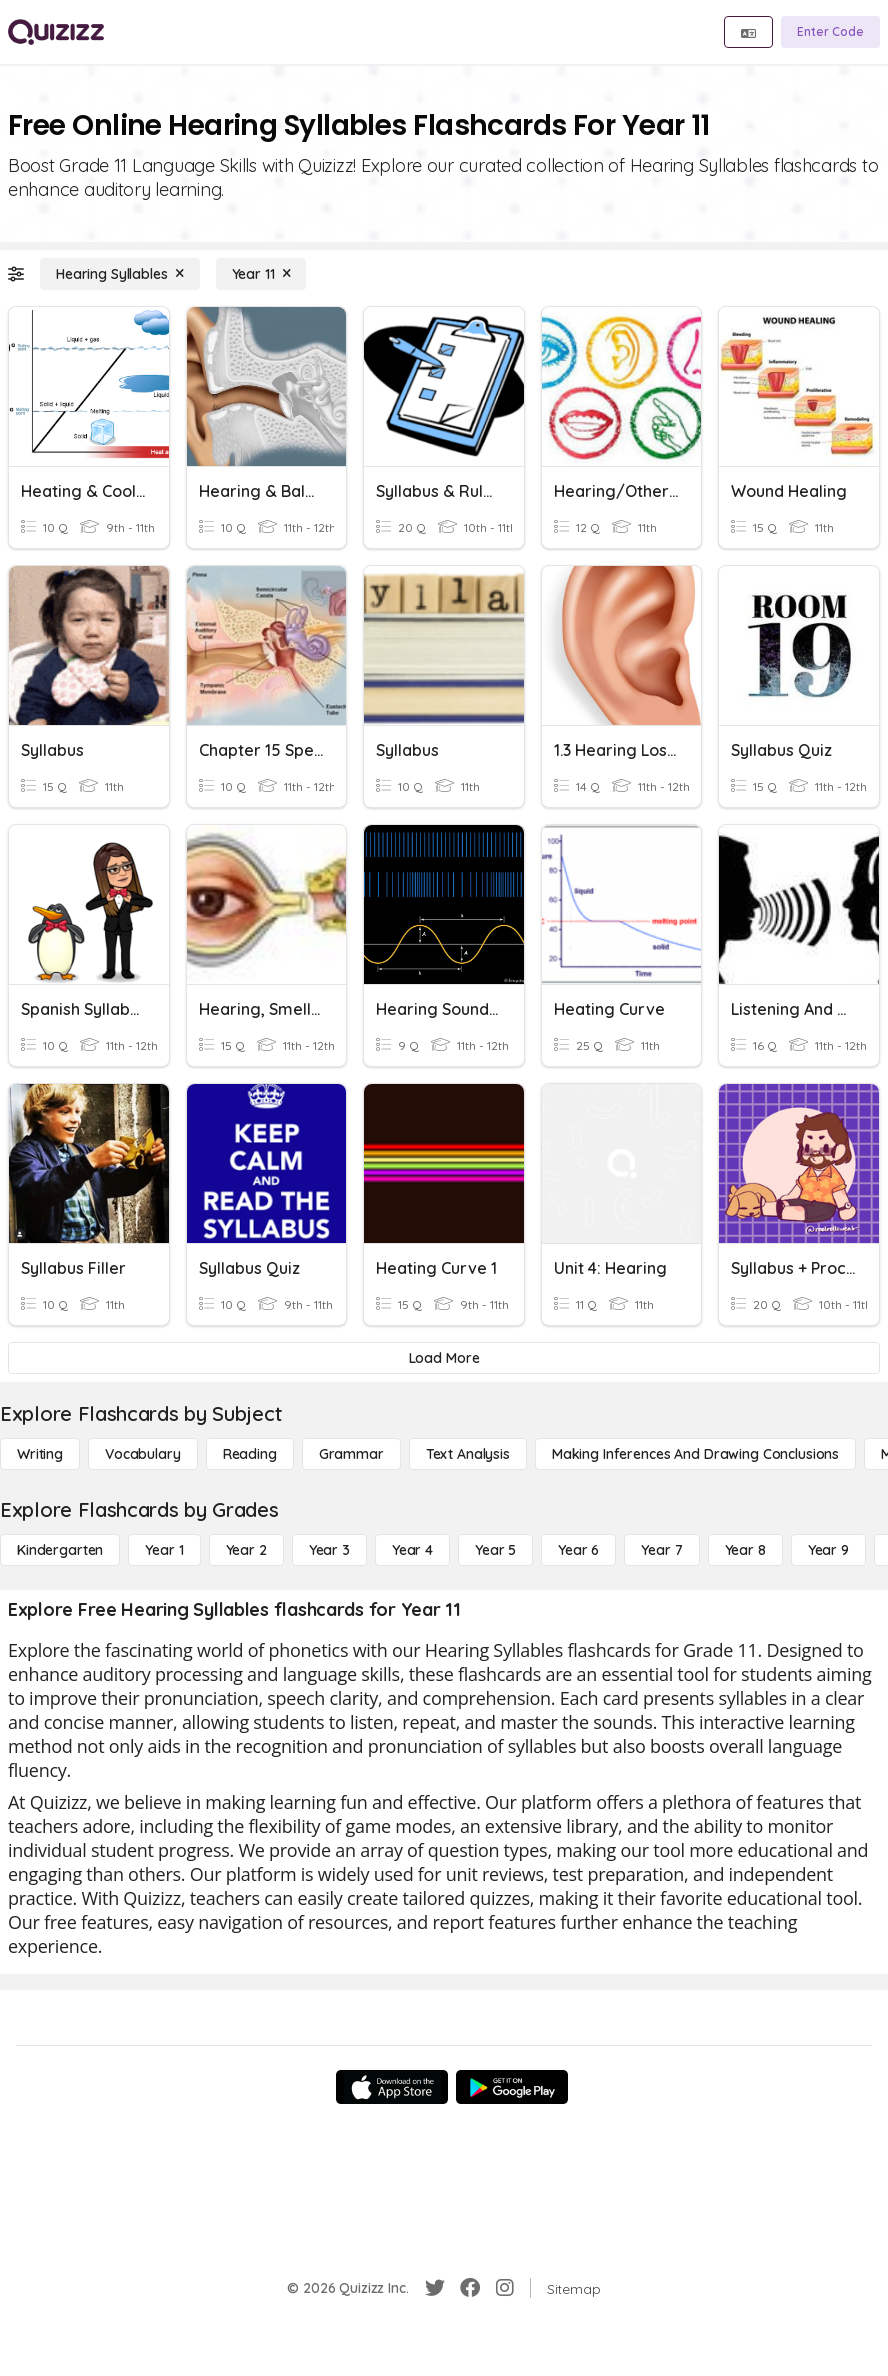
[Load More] (444, 1358)
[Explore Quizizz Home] (56, 32)
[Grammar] (351, 1454)
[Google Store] (512, 2087)
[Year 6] (578, 1550)
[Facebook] (470, 2288)
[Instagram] (505, 2288)
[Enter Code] (830, 32)
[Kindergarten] (60, 1550)
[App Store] (392, 2087)
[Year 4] (412, 1550)
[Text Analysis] (468, 1454)
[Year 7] (661, 1550)
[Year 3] (329, 1550)
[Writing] (40, 1454)
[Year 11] (261, 274)
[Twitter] (435, 2288)
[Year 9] (828, 1550)
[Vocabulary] (143, 1454)
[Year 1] (164, 1550)
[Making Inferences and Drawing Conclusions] (695, 1454)
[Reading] (250, 1454)
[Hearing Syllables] (120, 274)
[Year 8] (745, 1550)
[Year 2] (246, 1550)
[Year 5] (495, 1550)
